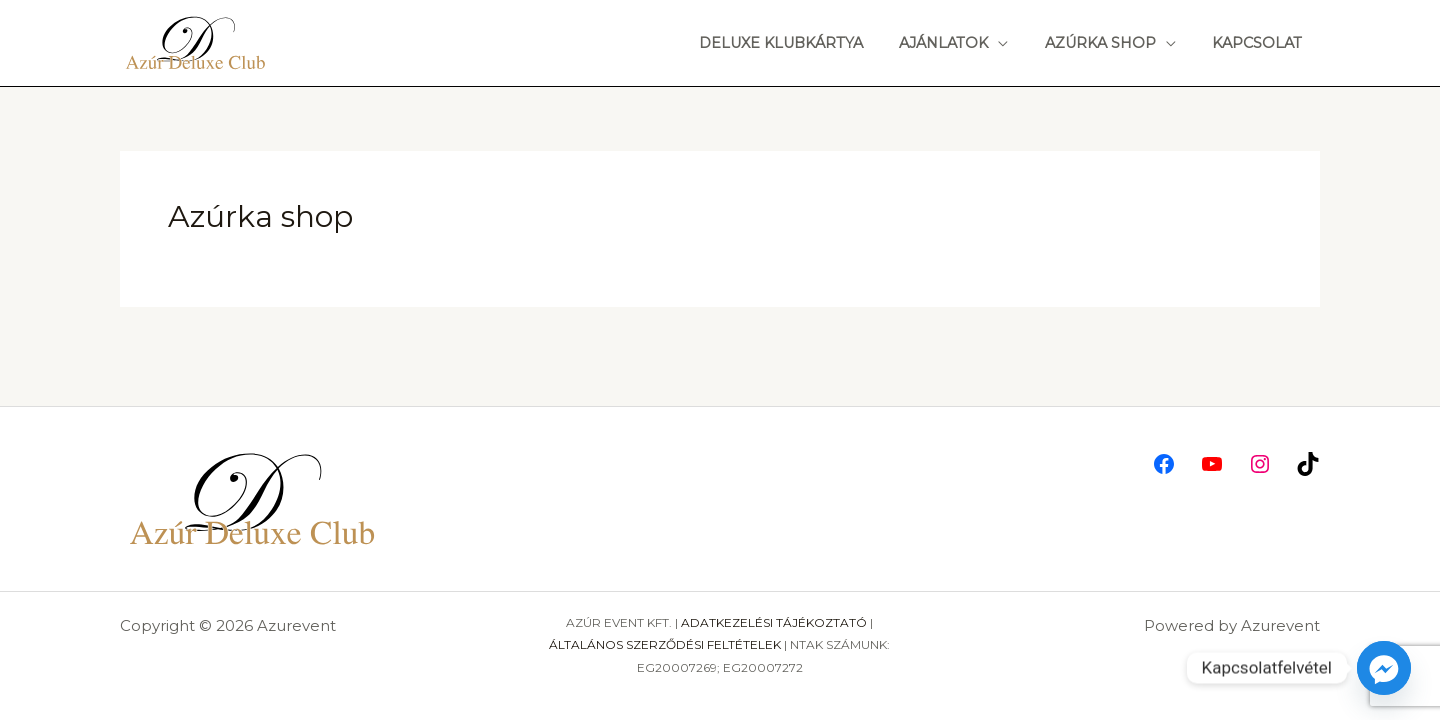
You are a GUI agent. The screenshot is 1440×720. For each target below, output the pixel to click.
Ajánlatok (962, 43)
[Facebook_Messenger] (1384, 668)
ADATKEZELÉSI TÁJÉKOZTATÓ (774, 622)
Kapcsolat (1261, 43)
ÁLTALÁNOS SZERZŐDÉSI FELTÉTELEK (665, 644)
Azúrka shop (1111, 43)
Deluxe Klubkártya (807, 43)
